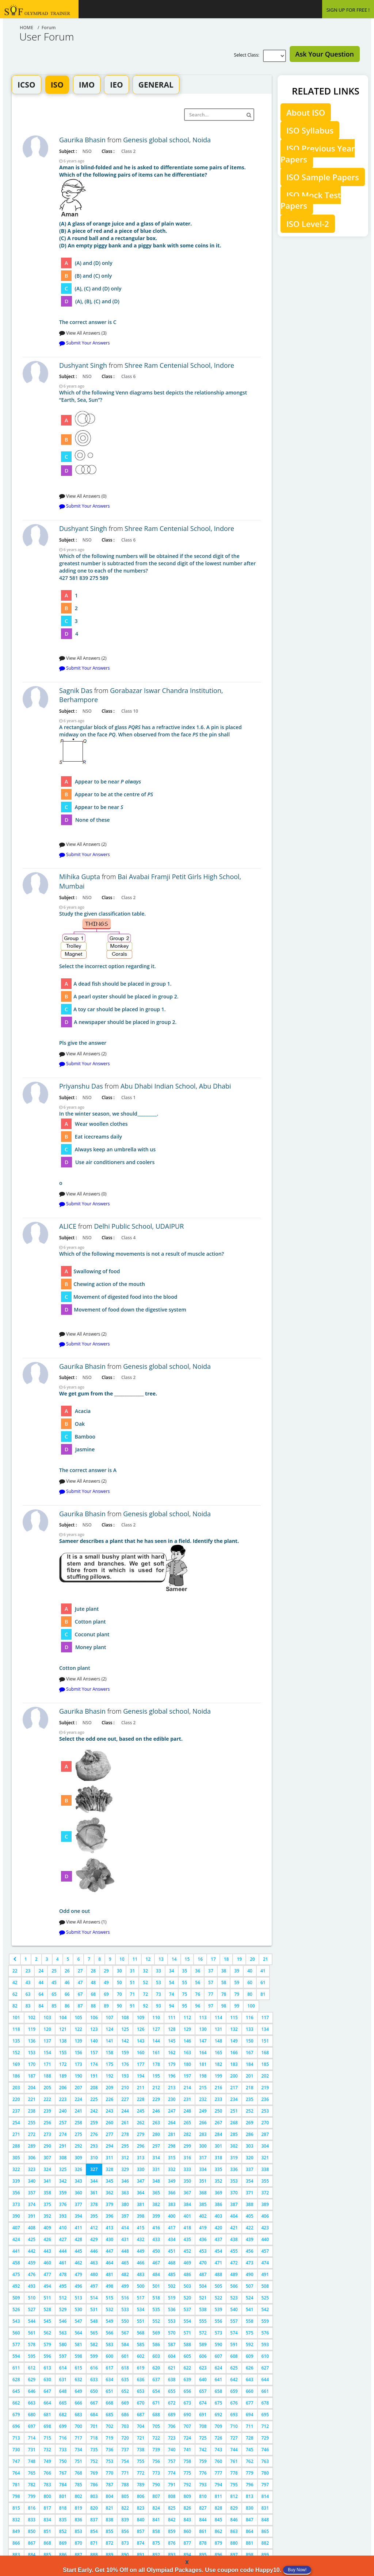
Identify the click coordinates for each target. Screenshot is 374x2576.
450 (156, 2251)
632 (78, 2379)
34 (171, 1971)
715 (47, 2438)
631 (63, 2379)
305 (16, 2158)
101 (16, 2017)
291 (63, 2146)
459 (32, 2263)
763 (265, 2461)
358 (47, 2193)
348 (156, 2181)
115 (234, 2017)
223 (63, 2099)
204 (32, 2087)
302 (234, 2146)
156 (78, 2052)
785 (78, 2484)
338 (265, 2169)
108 (125, 2017)
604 (172, 2356)
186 (16, 2076)
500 (141, 2286)
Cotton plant (160, 1604)
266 (203, 2122)
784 (63, 2484)
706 (172, 2426)
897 (234, 2555)
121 (63, 2029)
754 (125, 2461)
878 (203, 2543)
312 (125, 2158)
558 (249, 2321)
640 (203, 2379)
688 (156, 2414)
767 (63, 2473)
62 (15, 1994)
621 (172, 2368)
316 (187, 2158)
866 (16, 2543)
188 (47, 2076)
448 (125, 2251)
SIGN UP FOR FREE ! (348, 10)
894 (187, 2555)
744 (234, 2449)
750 (63, 2461)
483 (141, 2274)
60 (249, 1982)
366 (172, 2193)
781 (16, 2484)
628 (16, 2379)
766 (47, 2473)
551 (141, 2321)
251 (234, 2111)
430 (110, 2239)
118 (16, 2029)
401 (187, 2216)
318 (218, 2158)
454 (218, 2251)
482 (125, 2274)
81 (263, 1994)
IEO (116, 85)
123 (94, 2029)
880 (234, 2543)
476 (32, 2274)
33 (158, 1971)
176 (125, 2064)
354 (249, 2181)
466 (141, 2263)
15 (187, 1959)
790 (156, 2484)
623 (203, 2368)
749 (47, 2461)
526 (16, 2309)
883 (16, 2555)
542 (265, 2309)
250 (218, 2111)
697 (32, 2426)
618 (125, 2368)
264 (172, 2122)
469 (187, 2263)
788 (125, 2484)
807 (156, 2496)
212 (156, 2087)
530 (78, 2309)
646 (32, 2391)
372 (265, 2193)
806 (141, 2496)
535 (156, 2309)
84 (40, 2006)
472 (234, 2263)
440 (265, 2239)
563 (63, 2333)
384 (187, 2204)
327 (94, 2169)
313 (141, 2158)
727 (234, 2438)
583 (110, 2344)
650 (94, 2391)
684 (94, 2414)
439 (249, 2239)
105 (78, 2017)
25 (54, 1971)
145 (172, 2041)
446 (94, 2251)
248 (187, 2111)
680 (32, 2414)
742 (203, 2449)
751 (78, 2461)
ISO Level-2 (307, 223)
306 (32, 2158)
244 (125, 2111)
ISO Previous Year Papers (317, 153)
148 (218, 2041)
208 (94, 2087)
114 (218, 2017)
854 (94, 2531)
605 (187, 2356)
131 (218, 2029)
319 (234, 2158)
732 (47, 2449)
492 (16, 2286)
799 (32, 2496)
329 (125, 2169)
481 (110, 2274)
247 (172, 2111)
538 (203, 2309)
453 (203, 2251)
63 (28, 1994)
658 (218, 2391)
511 (47, 2298)
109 (141, 2017)
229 (156, 2099)
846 (234, 2520)
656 (187, 2391)
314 (156, 2158)
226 (110, 2099)
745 (249, 2449)
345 (110, 2181)
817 (47, 2508)
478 (63, 2274)
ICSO (26, 85)
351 (203, 2181)
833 (32, 2520)
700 (78, 2426)
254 (16, 2122)
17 (213, 1959)
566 (110, 2333)
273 (47, 2134)
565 (94, 2333)
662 (16, 2403)
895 (203, 2555)
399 (156, 2216)
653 (141, 2391)
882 (265, 2543)
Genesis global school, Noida (167, 139)
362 (110, 2193)
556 (218, 2321)
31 (132, 1971)
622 (187, 2368)
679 (16, 2414)
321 (265, 2158)
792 (187, 2484)
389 (265, 2204)
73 (158, 1994)
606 (203, 2356)
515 (110, 2298)
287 (265, 2134)
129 (187, 2029)
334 (203, 2169)
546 (63, 2321)
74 (171, 1994)
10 (122, 1959)
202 (265, 2076)
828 (218, 2508)
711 (249, 2426)
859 (172, 2531)
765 (32, 2473)
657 (203, 2391)
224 (78, 2099)
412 (94, 2228)
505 (218, 2286)
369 (218, 2193)
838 (110, 2520)
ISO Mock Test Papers (310, 200)
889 (110, 2555)
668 (110, 2403)
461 (63, 2263)
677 (249, 2403)
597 (63, 2356)
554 (187, 2321)
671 (156, 2403)
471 (218, 2263)
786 (94, 2484)
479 (78, 2274)
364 (141, 2193)
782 (32, 2484)
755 (141, 2461)
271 (16, 2134)
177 (141, 2064)
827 (203, 2508)
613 (47, 2368)
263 (156, 2122)
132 (234, 2029)
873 (125, 2543)
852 (63, 2531)
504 (203, 2286)
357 (32, 2193)
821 (110, 2508)
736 (110, 2449)
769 (94, 2473)
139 (78, 2041)
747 (16, 2461)
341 (47, 2181)
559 (265, 2321)
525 (265, 2298)
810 (203, 2496)
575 (249, 2333)
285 (234, 2134)
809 (187, 2496)
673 (187, 2403)
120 (47, 2029)
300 (203, 2146)
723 (172, 2438)
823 (141, 2508)
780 (265, 2473)
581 (78, 2344)
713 (16, 2438)
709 (218, 2426)
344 (94, 2181)
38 (223, 1971)
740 (172, 2449)
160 (141, 2052)
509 (16, 2298)
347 (141, 2181)
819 (78, 2508)
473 (249, 2263)
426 (47, 2239)
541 (249, 2309)
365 (156, 2193)
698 (47, 2426)
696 (16, 2426)
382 (156, 2204)
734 (78, 2449)
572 (203, 2333)
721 (141, 2438)
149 (234, 2041)
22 (15, 1971)
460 (47, 2263)
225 (94, 2099)
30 (119, 1971)
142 (125, 2041)
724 (187, 2438)
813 (249, 2496)
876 (172, 2543)
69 (106, 1994)
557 (234, 2321)
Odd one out (160, 1824)
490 (249, 2274)
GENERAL (155, 85)
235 (249, 2099)
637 (156, 2379)
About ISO (305, 112)
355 (265, 2181)
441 (16, 2251)
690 (187, 2414)
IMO (87, 85)
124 (110, 2029)
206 (63, 2087)
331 (156, 2169)
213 (172, 2087)
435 (187, 2239)
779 (249, 2473)
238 (32, 2111)
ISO (57, 85)
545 (47, 2321)
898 (249, 2555)
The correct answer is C (160, 245)
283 (203, 2134)
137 (47, 2041)
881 (249, 2543)
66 (67, 1994)
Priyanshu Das (81, 1086)
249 (203, 2111)
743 (218, 2449)
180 (187, 2064)
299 (187, 2146)
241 (78, 2111)
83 (28, 2006)
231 (187, 2099)
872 (110, 2543)
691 (203, 2414)
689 (172, 2414)
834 (47, 2520)
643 (249, 2379)
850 (32, 2531)
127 (156, 2029)
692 (218, 2414)
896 (218, 2555)
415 (141, 2228)
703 (125, 2426)
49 (106, 1982)
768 (78, 2473)
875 (156, 2543)
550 (125, 2321)
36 (197, 1971)
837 (94, 2520)
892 (156, 2555)
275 (78, 2134)
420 (218, 2228)
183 (234, 2064)
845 (218, 2520)
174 (94, 2064)
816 (32, 2508)
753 (110, 2461)
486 (187, 2274)
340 (32, 2181)
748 (32, 2461)
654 (156, 2391)
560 (16, 2333)
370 (234, 2193)
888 (94, 2555)
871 (94, 2543)
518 (156, 2298)
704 (141, 2426)
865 (265, 2531)
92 (145, 2006)
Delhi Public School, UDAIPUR (139, 1226)
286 (249, 2134)
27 (80, 1971)
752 (94, 2461)
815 (16, 2508)
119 (32, 2029)
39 (236, 1971)
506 (234, 2286)
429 (94, 2239)
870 (78, 2543)
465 (125, 2263)
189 (63, 2076)
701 (94, 2426)
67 (80, 1994)
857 (141, 2531)
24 (40, 1971)
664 (47, 2403)
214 (187, 2087)
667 (94, 2403)
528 (47, 2309)
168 (265, 2052)
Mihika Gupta (79, 876)
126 (141, 2029)
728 (249, 2438)
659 (234, 2391)
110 (156, 2017)
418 (187, 2228)
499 (125, 2286)
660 (249, 2391)
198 (203, 2076)
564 (78, 2333)
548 (94, 2321)
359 (63, 2193)
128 (172, 2029)
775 (187, 2473)
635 (125, 2379)
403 (218, 2216)
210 (125, 2087)
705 (156, 2426)
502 (172, 2286)
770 (110, 2473)
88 (93, 2006)
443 (47, 2251)
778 (234, 2473)
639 (187, 2379)
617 (110, 2368)
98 (223, 2006)
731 (32, 2449)
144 (156, 2041)
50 (119, 1982)
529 (63, 2309)
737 (125, 2449)
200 (234, 2076)
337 (249, 2169)
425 (32, 2239)
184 (249, 2064)
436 (203, 2239)
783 (47, 2484)
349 (172, 2181)
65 (54, 1994)
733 (63, 2449)
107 (110, 2017)
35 (184, 1971)
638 (172, 2379)
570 (172, 2333)
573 (218, 2333)
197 (187, 2076)
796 (249, 2484)
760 (218, 2461)
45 (54, 1982)
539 (218, 2309)
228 (141, 2099)
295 (125, 2146)
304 (265, 2146)
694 (249, 2414)
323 (32, 2169)
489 (234, 2274)
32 (145, 1971)
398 (141, 2216)
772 (141, 2473)
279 (141, 2134)
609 (249, 2356)
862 (218, 2531)
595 (32, 2356)
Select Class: (248, 55)
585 (141, 2344)
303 (249, 2146)
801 (63, 2496)
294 (110, 2146)
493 (32, 2286)
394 (78, 2216)
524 (249, 2298)
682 (63, 2414)
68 (93, 1994)
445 (78, 2251)
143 (141, 2041)
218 (249, 2087)
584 (125, 2344)
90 (119, 2006)
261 (125, 2122)
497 (94, 2286)
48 (93, 1982)
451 (172, 2251)
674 (203, 2403)
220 (16, 2099)
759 (203, 2461)
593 (265, 2344)
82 (15, 2006)
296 (141, 2146)
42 (15, 1982)
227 (125, 2099)
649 (78, 2391)
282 (187, 2134)
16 (200, 1959)
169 (16, 2064)
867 (32, 2543)
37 (210, 1971)
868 (47, 2543)
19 (239, 1959)
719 (110, 2438)
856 (125, 2531)
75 (184, 1994)
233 (218, 2099)
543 (16, 2321)
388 (249, 2204)
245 (141, 2111)
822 (125, 2508)
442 (32, 2251)
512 (63, 2298)
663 (32, 2403)
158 (110, 2052)
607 (218, 2356)
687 (141, 2414)
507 (249, 2286)
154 (47, 2052)
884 (32, 2555)
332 (172, 2169)
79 (236, 1994)
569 (156, 2333)
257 (63, 2122)
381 (141, 2204)
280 (156, 2134)
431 (125, 2239)
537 (187, 2309)
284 (218, 2134)
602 (141, 2356)
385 (203, 2204)
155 (63, 2052)
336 (234, 2169)
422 (249, 2228)
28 (93, 1971)
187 (32, 2076)
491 (265, 2274)
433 (156, 2239)
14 (174, 1959)
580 (63, 2344)
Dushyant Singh (83, 365)
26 (67, 1971)
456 (249, 2251)
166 (234, 2052)
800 (47, 2496)
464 (110, 2263)
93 (158, 2006)
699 (63, 2426)
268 (234, 2122)
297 (156, 2146)
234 (234, 2099)
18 (226, 1959)
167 (249, 2052)
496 (78, 2286)
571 (187, 2333)
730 (16, 2449)
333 (187, 2169)
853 (78, 2531)
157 (94, 2052)
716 (63, 2438)
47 (80, 1982)
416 (156, 2228)
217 (234, 2087)
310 (94, 2158)
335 (218, 2169)
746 (265, 2449)
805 (125, 2496)
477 (47, 2274)
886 (63, 2555)
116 (249, 2017)
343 (78, 2181)
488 (218, 2274)
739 (156, 2449)
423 (265, 2228)
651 (110, 2391)
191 (94, 2076)
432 (141, 2239)
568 (141, 2333)
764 (16, 2473)
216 (218, 2087)
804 (110, 2496)
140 (94, 2041)
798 (16, 2496)
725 (203, 2438)
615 (78, 2368)
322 (16, 2169)
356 (16, 2193)
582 (94, 2344)
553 (172, 2321)
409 (47, 2228)
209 (110, 2087)
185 (265, 2064)
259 (94, 2122)
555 (203, 2321)
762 (249, 2461)
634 (110, 2379)
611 (16, 2368)
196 (172, 2076)
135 (16, 2041)
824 (156, 2508)
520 (187, 2298)
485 (172, 2274)
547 (78, 2321)
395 (94, 2216)
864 (249, 2531)
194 (141, 2076)
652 (125, 2391)
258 (78, 2122)
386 (218, 2204)
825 (172, 2508)
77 (210, 1994)
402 (203, 2216)
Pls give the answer (160, 978)
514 (94, 2298)
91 (132, 2006)
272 (32, 2134)
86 (67, 2006)
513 (78, 2298)
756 (156, 2461)
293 (94, 2146)
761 (234, 2461)
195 (156, 2076)
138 (63, 2041)
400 (172, 2216)
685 (110, 2414)
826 (187, 2508)
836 (78, 2520)
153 (32, 2052)
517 (141, 2298)
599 (94, 2356)
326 (78, 2169)
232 (203, 2099)
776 (203, 2473)
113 (203, 2017)
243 (110, 2111)
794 (218, 2484)
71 (132, 1994)
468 (172, 2263)
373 (16, 2204)
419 (203, 2228)
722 (156, 2438)
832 (16, 2520)
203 (16, 2087)
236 (265, 2099)
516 (125, 2298)
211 (141, 2087)
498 (110, 2286)
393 (63, 2216)
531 (94, 2309)
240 (63, 2111)
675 (218, 2403)
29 (106, 1971)
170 (32, 2064)
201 (249, 2076)
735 (94, 2449)
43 (28, 1982)
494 (47, 2286)
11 (135, 1959)
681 (47, 2414)
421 (234, 2228)
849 (16, 2531)
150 (249, 2041)
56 (197, 1982)
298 (172, 2146)
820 (94, 2508)
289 (32, 2146)
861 (203, 2531)
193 (125, 2076)
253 (265, 2111)
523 (234, 2298)
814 (265, 2496)
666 (78, 2403)
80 (249, 1994)
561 (32, 2333)
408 (32, 2228)
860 (187, 2531)
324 (47, 2169)
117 (265, 2017)
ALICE (67, 1226)
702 (110, 2426)
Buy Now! (297, 2569)
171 (47, 2064)
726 (218, 2438)
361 (94, 2193)
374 (32, 2204)
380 (125, 2204)
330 (141, 2169)
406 (265, 2216)
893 (172, 2555)
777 (218, 2473)
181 (203, 2064)
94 (171, 2006)
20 (252, 1959)
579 (47, 2344)
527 (32, 2309)
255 (32, 2122)
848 (265, 2520)
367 (187, 2193)
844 (203, 2520)
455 (234, 2251)
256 (47, 2122)
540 (234, 2309)
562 (47, 2333)
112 (187, 2017)
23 (28, 1971)
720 (125, 2438)
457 (265, 2251)
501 (156, 2286)
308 (63, 2158)
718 (94, 2438)
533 (125, 2309)
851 (47, 2531)
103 (47, 2017)
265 (187, 2122)
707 (187, 2426)
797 (265, 2484)
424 (16, 2239)
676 (234, 2403)
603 (156, 2356)
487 (203, 2274)
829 (234, 2508)
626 (249, 2368)
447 (110, 2251)
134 (265, 2029)
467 (156, 2263)
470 (203, 2263)
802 (78, 2496)
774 (172, 2473)
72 (145, 1994)
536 (172, 2309)
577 (16, 2344)
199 (218, 2076)
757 (172, 2461)
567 (125, 2333)
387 (234, 2204)
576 (265, 2333)
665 (63, 2403)
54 (171, 1982)
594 (16, 2356)
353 (234, 2181)
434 (172, 2239)
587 (172, 2344)
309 (78, 2158)
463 (94, 2263)
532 (110, 2309)
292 (78, 2146)
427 (63, 2239)
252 (249, 2111)
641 (218, 2379)
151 (265, 2041)
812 (234, 2496)
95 (184, 2006)
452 (187, 2251)
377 (78, 2204)
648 (63, 2391)
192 (110, 2076)
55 (184, 1982)
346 (125, 2181)
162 (172, 2052)
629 (32, 2379)
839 (125, 2520)
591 (234, 2344)
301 (218, 2146)
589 (203, 2344)
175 (110, 2064)
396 (110, 2216)
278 (125, 2134)
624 (218, 2368)
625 (234, 2368)
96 (197, 2006)
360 (78, 2193)
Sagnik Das (75, 690)
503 (187, 2286)
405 (249, 2216)
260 (110, 2122)
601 (125, 2356)
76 (197, 1994)
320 (249, 2158)
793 (203, 2484)
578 (32, 2344)
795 (234, 2484)
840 (141, 2520)
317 (203, 2158)
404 (234, 2216)
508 (265, 2286)
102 (32, 2017)
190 (78, 2076)
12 (147, 1959)
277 (110, 2134)
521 (203, 2298)
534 (141, 2309)
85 (54, 2006)
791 (172, 2484)
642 (234, 2379)
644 (265, 2379)
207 (78, 2087)
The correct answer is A (160, 1432)
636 (141, 2379)
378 (94, 2204)
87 (80, 2006)
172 (63, 2064)
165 (218, 2052)
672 (172, 2403)
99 (236, 2006)
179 (172, 2064)
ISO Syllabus (309, 130)
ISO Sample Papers (322, 177)
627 (265, 2368)
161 (156, 2052)
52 (145, 1982)
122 (78, 2029)
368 (203, 2193)
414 (125, 2228)
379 (110, 2204)
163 (187, 2052)
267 (218, 2122)
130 (203, 2029)
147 (203, 2041)
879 (218, 2543)
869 (63, 2543)
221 (32, 2099)
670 (141, 2403)
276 (94, 2134)
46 (67, 1982)
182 (218, 2064)
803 (94, 2496)
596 (47, 2356)
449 (141, 2251)
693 (234, 2414)
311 (110, 2158)
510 (32, 2298)
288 (16, 2146)
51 (132, 1982)
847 (249, 2520)
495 (63, 2286)
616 (94, 2368)
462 (78, 2263)
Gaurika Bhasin (82, 139)
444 (63, 2251)
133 (249, 2029)
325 (63, 2169)
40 (249, 1971)
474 (265, 2263)
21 (265, 1959)
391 (32, 2216)
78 (223, 1994)
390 (16, 2216)
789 (141, 2484)
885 (47, 2555)
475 (16, 2274)
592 (249, 2344)
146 (187, 2041)
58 (223, 1982)
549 (110, 2321)
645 (16, 2391)
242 (94, 2111)
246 (156, 2111)
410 (63, 2228)
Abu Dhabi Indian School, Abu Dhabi (176, 1086)
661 (265, 2391)
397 (125, 2216)
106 (94, 2017)
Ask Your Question (324, 54)
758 (187, 2461)
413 (110, 2228)
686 (125, 2414)
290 (47, 2146)
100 (251, 2006)
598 (78, 2356)
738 (141, 2449)
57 (210, 1982)
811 (218, 2496)
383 (172, 2204)
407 (16, 2228)
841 (156, 2520)
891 (141, 2555)
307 (47, 2158)
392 (47, 2216)
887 (78, 2555)
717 (78, 2438)
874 (141, 2543)
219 (265, 2087)
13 (161, 1959)
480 (94, 2274)
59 (236, 1982)
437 (218, 2239)
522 (218, 2298)
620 (156, 2368)
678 (265, 2403)
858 (156, 2531)
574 (234, 2333)
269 (249, 2122)
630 (47, 2379)
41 (263, 1971)
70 (119, 1994)
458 (16, 2263)
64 (40, 1994)
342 (63, 2181)
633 (94, 2379)
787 (110, 2484)
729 (265, 2438)
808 (172, 2496)
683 (78, 2414)
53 (158, 1982)
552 (156, 2321)
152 (16, 2052)
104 (63, 2017)
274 (63, 2134)
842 (172, 2520)
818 (63, 2508)
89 (106, 2006)
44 (40, 1982)
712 (265, 2426)
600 (110, 2356)
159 (125, 2052)
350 (187, 2181)
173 (78, 2064)
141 (110, 2041)
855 (110, 2531)
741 (187, 2449)
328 (110, 2169)
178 (156, 2064)
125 (125, 2029)
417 (172, 2228)
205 (47, 2087)
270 (265, 2122)
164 (203, 2052)
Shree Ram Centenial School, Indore (179, 365)
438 (234, 2239)
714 (32, 2438)
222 (47, 2099)
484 (156, 2274)
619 (141, 2368)
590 (218, 2344)
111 (172, 2017)
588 (187, 2344)
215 (203, 2087)
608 (234, 2356)
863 (234, 2531)
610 (265, 2356)
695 (265, 2414)
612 (32, 2368)
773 (156, 2473)
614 (63, 2368)
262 (141, 2122)
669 (125, 2403)
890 (125, 2555)
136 (32, 2041)
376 (63, 2204)
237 (16, 2111)
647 (47, 2391)
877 (187, 2543)
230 (172, 2099)
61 (263, 1982)
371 (249, 2193)
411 (78, 2228)
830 (249, 2508)
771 (125, 2473)
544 (32, 2321)
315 (172, 2158)
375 (47, 2204)
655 (172, 2391)
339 (16, 2181)
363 (125, 2193)
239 (47, 2111)
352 (218, 2181)
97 (210, 2006)
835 (63, 2520)
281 (172, 2134)
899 (265, 2555)
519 (172, 2298)
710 (234, 2426)
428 (78, 2239)
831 (265, 2508)
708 (203, 2426)
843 (187, 2520)
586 (156, 2344)
